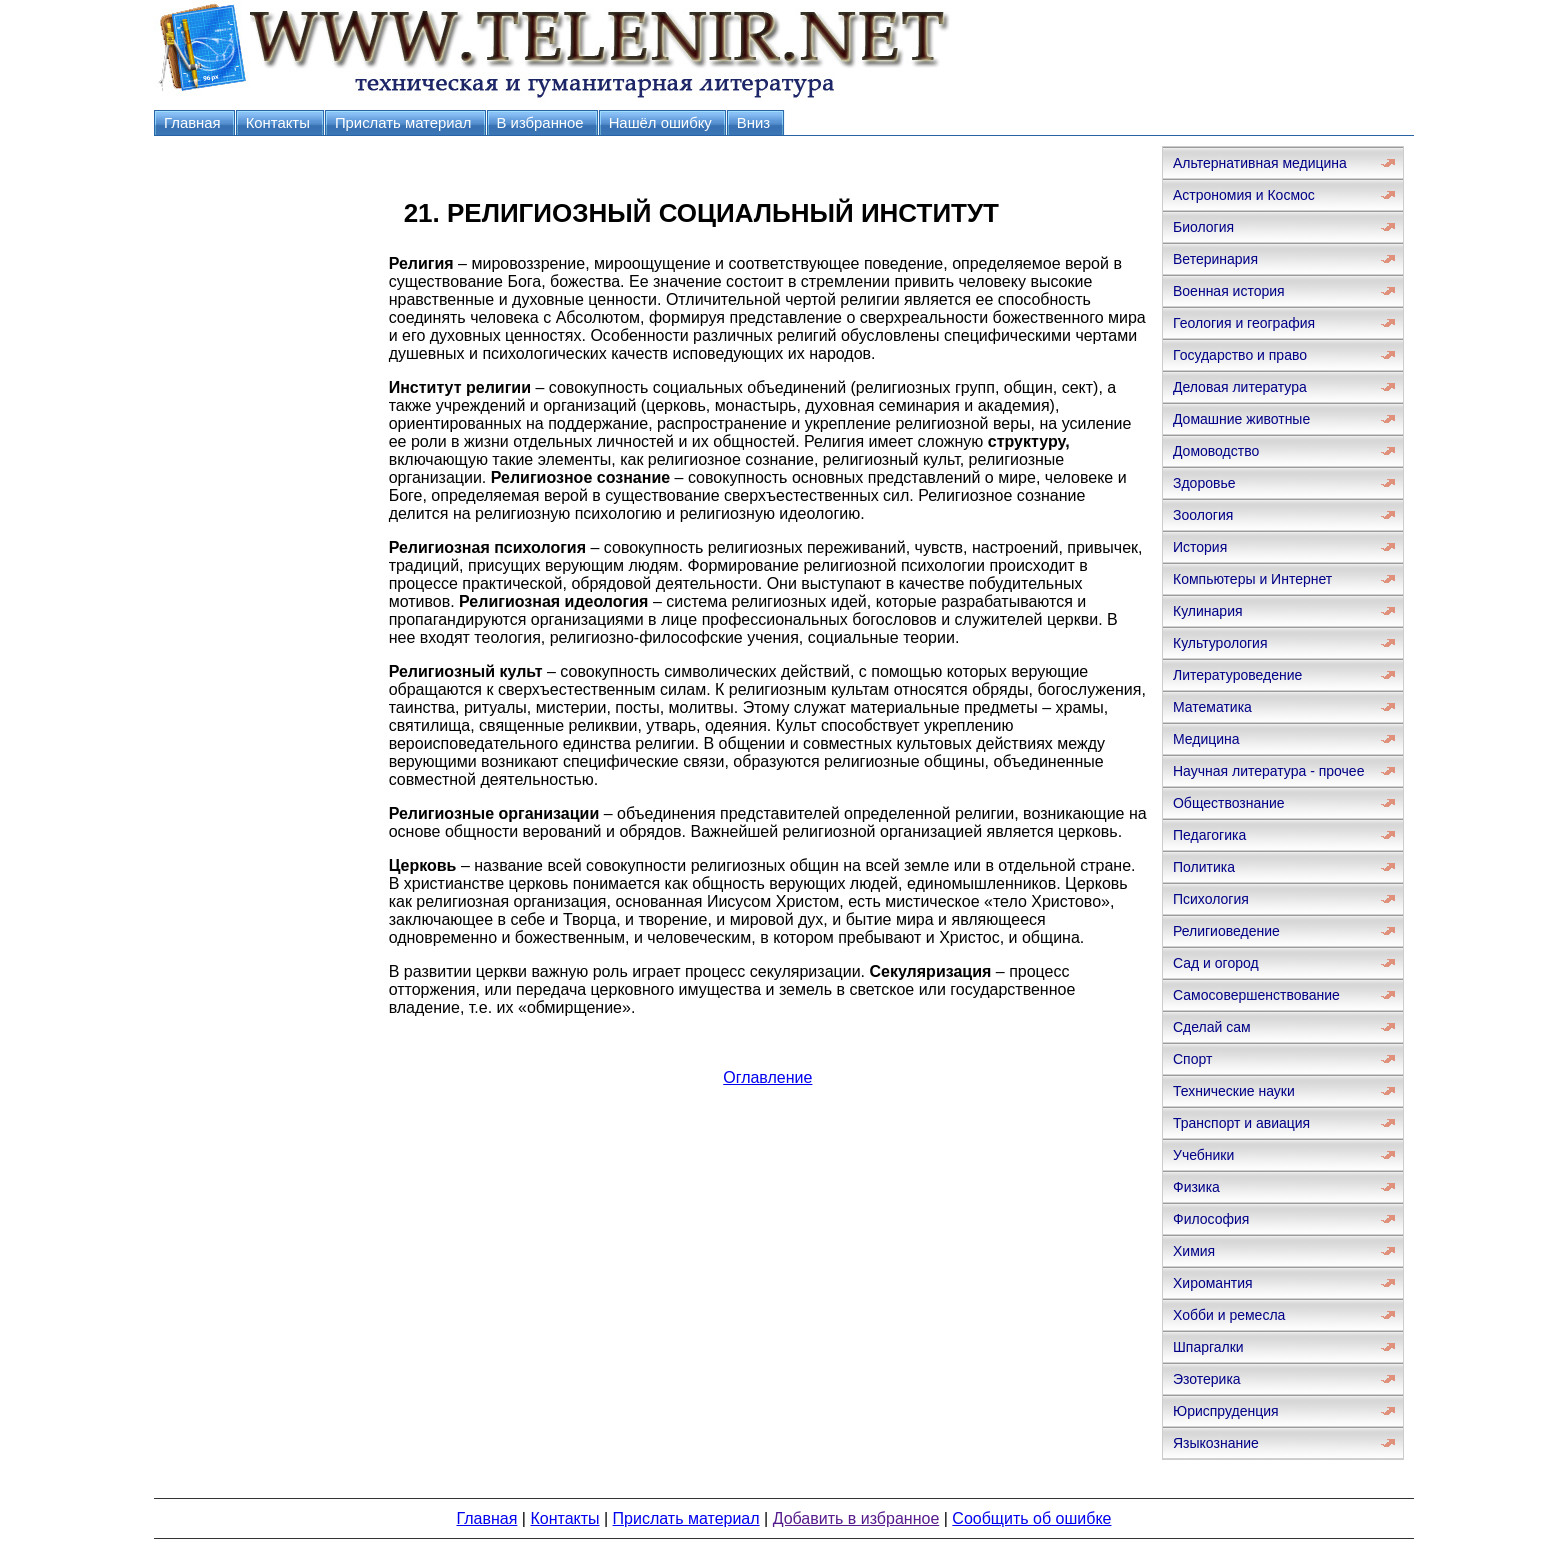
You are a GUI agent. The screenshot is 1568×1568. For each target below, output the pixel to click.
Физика (1196, 1187)
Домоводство (1216, 451)
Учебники (1203, 1155)
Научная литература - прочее (1268, 771)
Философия (1211, 1219)
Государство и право (1240, 355)
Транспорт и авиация (1241, 1123)
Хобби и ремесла (1229, 1315)
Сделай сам (1212, 1027)
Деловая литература (1240, 387)
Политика (1204, 867)
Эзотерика (1207, 1379)
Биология (1203, 227)
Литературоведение (1237, 675)
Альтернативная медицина (1260, 163)
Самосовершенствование (1256, 995)
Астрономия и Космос (1244, 195)
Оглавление (767, 1077)
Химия (1194, 1251)
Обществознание (1229, 803)
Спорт (1192, 1059)
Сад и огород (1216, 963)
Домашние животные (1241, 419)
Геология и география (1244, 323)
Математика (1212, 707)
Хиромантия (1213, 1283)
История (1200, 547)
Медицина (1206, 739)
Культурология (1220, 643)
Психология (1211, 899)
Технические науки (1234, 1091)
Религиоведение (1226, 931)
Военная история (1229, 291)
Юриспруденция (1226, 1411)
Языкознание (1216, 1443)
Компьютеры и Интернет (1252, 579)
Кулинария (1208, 611)
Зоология (1203, 515)
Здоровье (1204, 483)
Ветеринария (1215, 259)
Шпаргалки (1208, 1347)
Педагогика (1209, 835)
